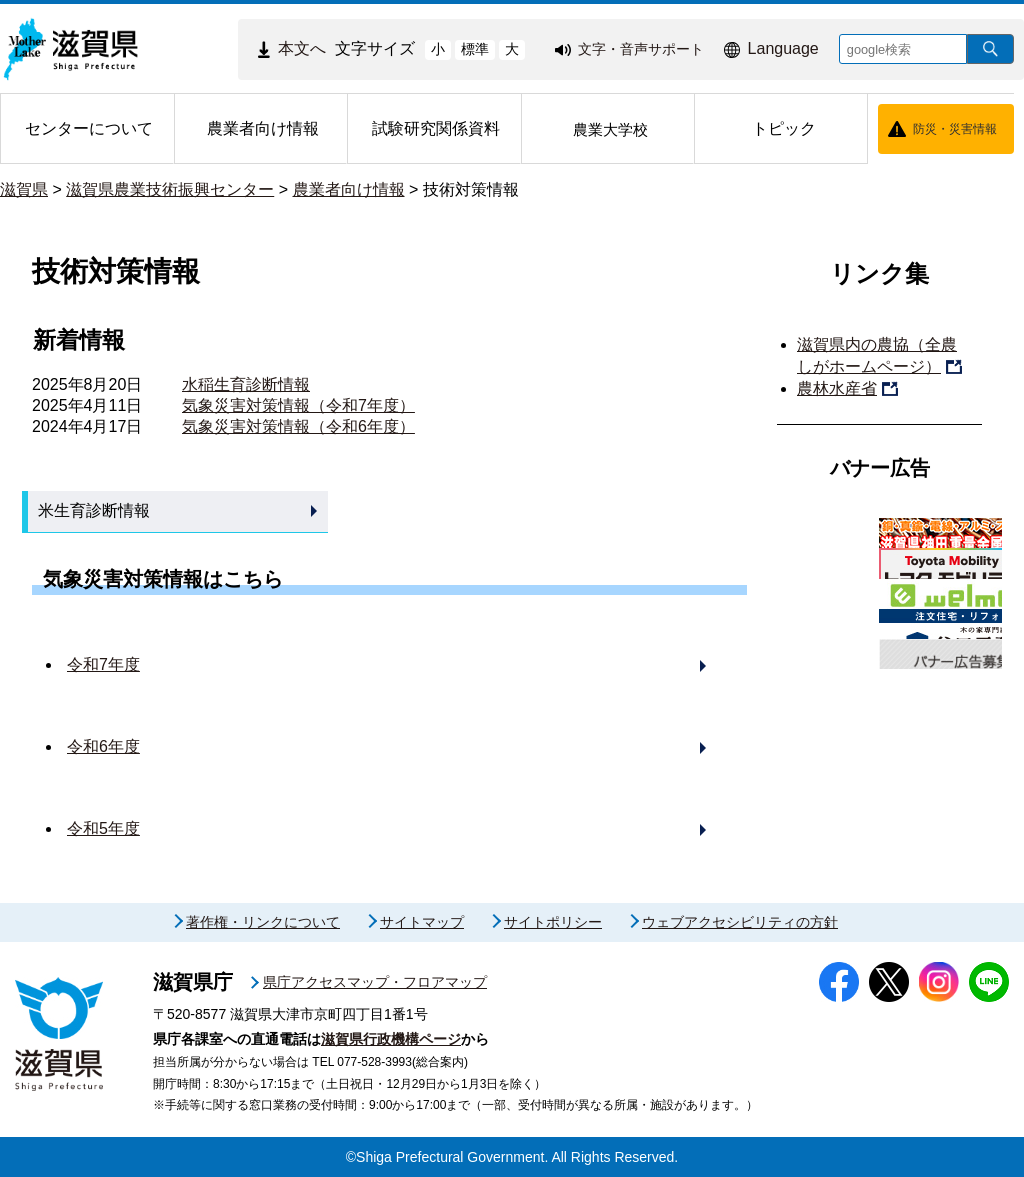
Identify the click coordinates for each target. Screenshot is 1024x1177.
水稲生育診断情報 (246, 384)
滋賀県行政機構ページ (391, 1039)
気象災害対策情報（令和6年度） (298, 426)
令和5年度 (103, 828)
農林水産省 (837, 388)
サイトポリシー (553, 922)
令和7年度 (103, 664)
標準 (475, 49)
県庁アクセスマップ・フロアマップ (375, 982)
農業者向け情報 (349, 189)
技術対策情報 (471, 189)
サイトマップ (422, 922)
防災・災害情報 (955, 129)
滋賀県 (24, 189)
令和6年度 (103, 746)
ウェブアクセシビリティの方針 (740, 922)
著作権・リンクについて (263, 922)
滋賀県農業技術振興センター (170, 189)
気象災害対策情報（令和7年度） (298, 405)
